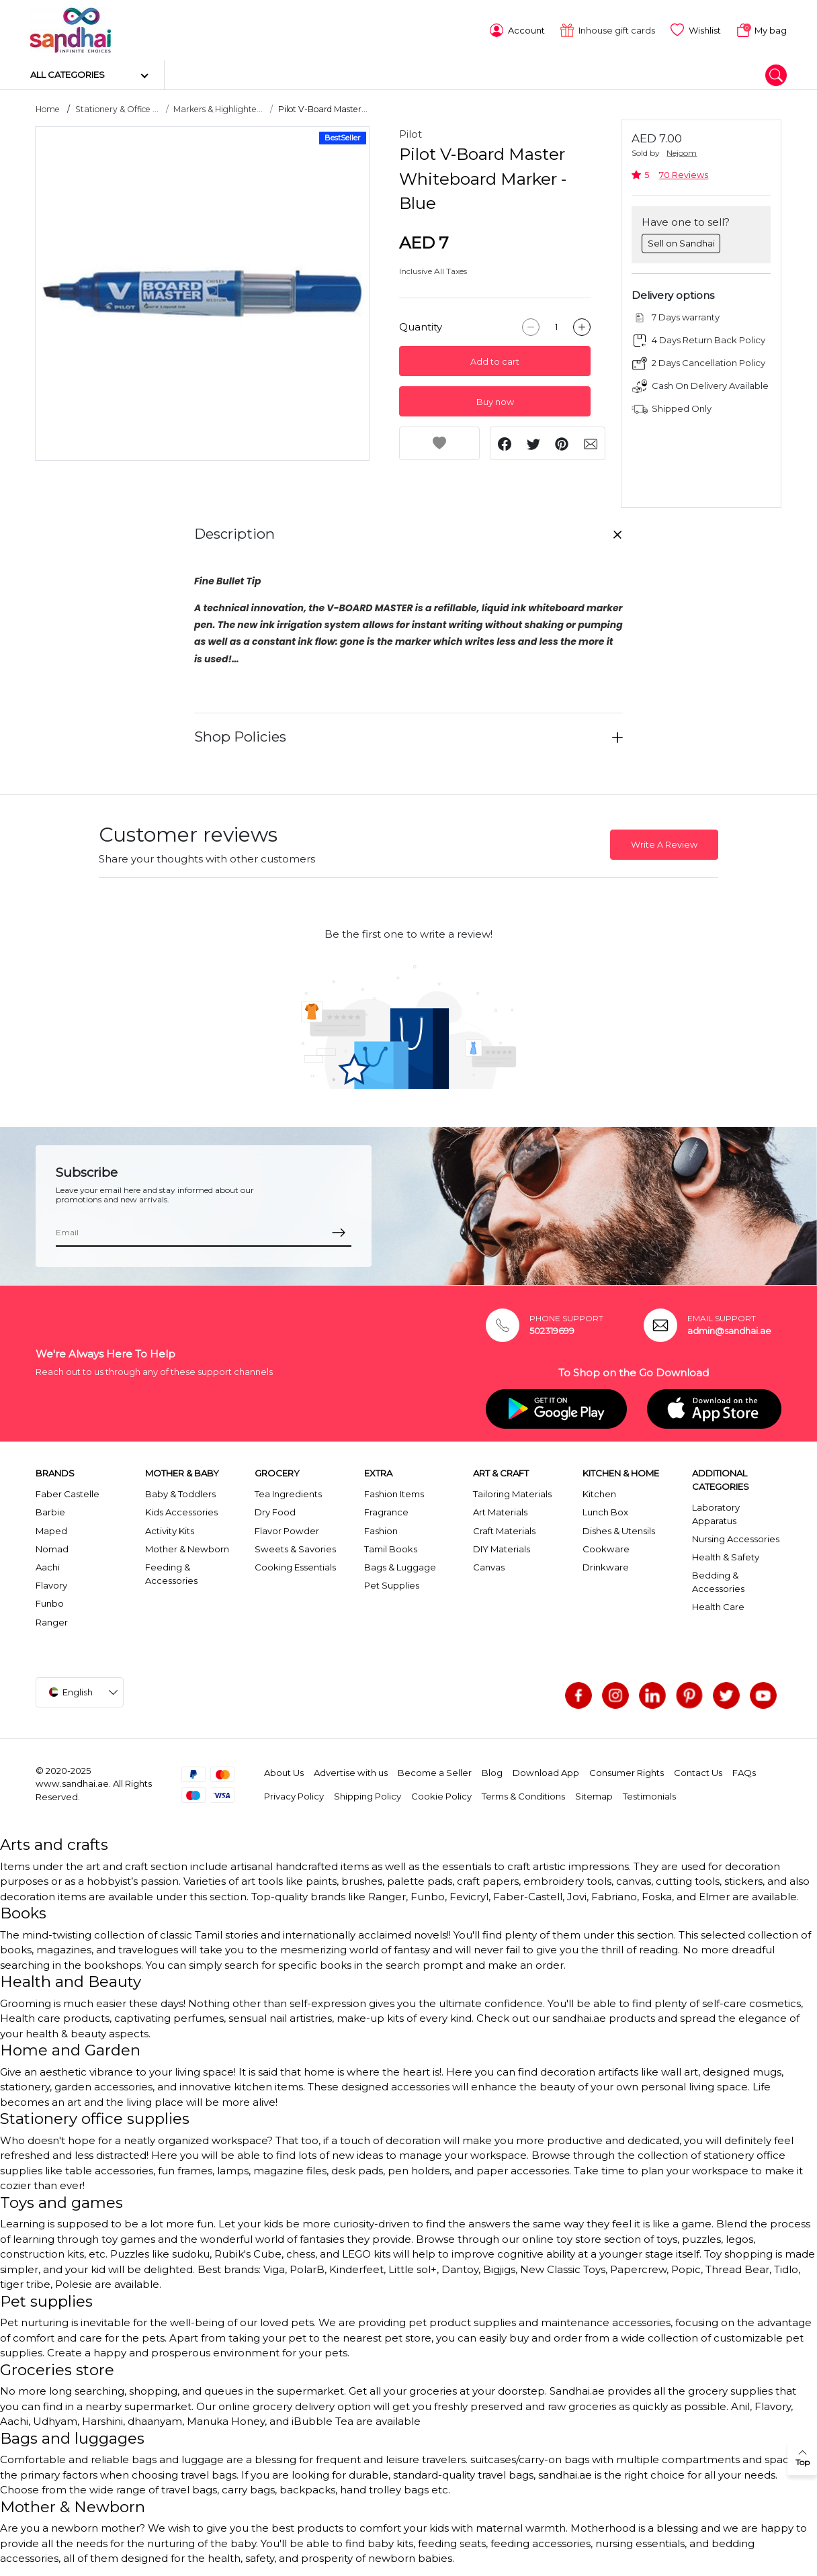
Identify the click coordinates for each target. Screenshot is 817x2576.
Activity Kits (169, 1529)
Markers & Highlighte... (218, 108)
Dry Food (275, 1511)
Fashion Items (394, 1493)
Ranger (52, 1620)
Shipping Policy (367, 1795)
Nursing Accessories (735, 1538)
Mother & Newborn (187, 1548)
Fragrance (386, 1511)
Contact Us (698, 1772)
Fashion (381, 1529)
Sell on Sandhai (681, 241)
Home (48, 108)
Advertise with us (351, 1772)
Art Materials (500, 1511)
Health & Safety (725, 1556)
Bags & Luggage (400, 1566)
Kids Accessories (181, 1511)
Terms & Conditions (523, 1795)
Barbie (50, 1511)
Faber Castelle (67, 1493)
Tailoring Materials (512, 1493)
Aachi (48, 1566)
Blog (492, 1772)
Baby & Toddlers (180, 1493)
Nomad (52, 1548)
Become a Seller (435, 1772)
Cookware (606, 1548)
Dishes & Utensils (619, 1529)
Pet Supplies (391, 1584)
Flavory (51, 1584)
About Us (284, 1772)
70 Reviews (683, 174)
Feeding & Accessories (171, 1573)
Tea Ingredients (288, 1493)
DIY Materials (501, 1548)
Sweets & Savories (295, 1548)
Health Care (718, 1606)
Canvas (489, 1566)
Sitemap (594, 1795)
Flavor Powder (287, 1529)
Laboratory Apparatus (716, 1513)
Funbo (50, 1602)
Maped (51, 1529)
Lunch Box (605, 1511)
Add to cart (494, 361)
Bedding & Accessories (718, 1581)
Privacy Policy (294, 1795)
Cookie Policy (441, 1795)
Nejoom (681, 152)
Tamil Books (390, 1548)
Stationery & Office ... (117, 108)
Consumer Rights (626, 1772)
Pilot (410, 133)
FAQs (744, 1772)
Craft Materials (504, 1529)
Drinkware (606, 1566)
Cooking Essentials (295, 1566)
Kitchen (599, 1493)
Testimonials (649, 1795)
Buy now (495, 401)
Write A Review (664, 844)
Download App (546, 1772)
